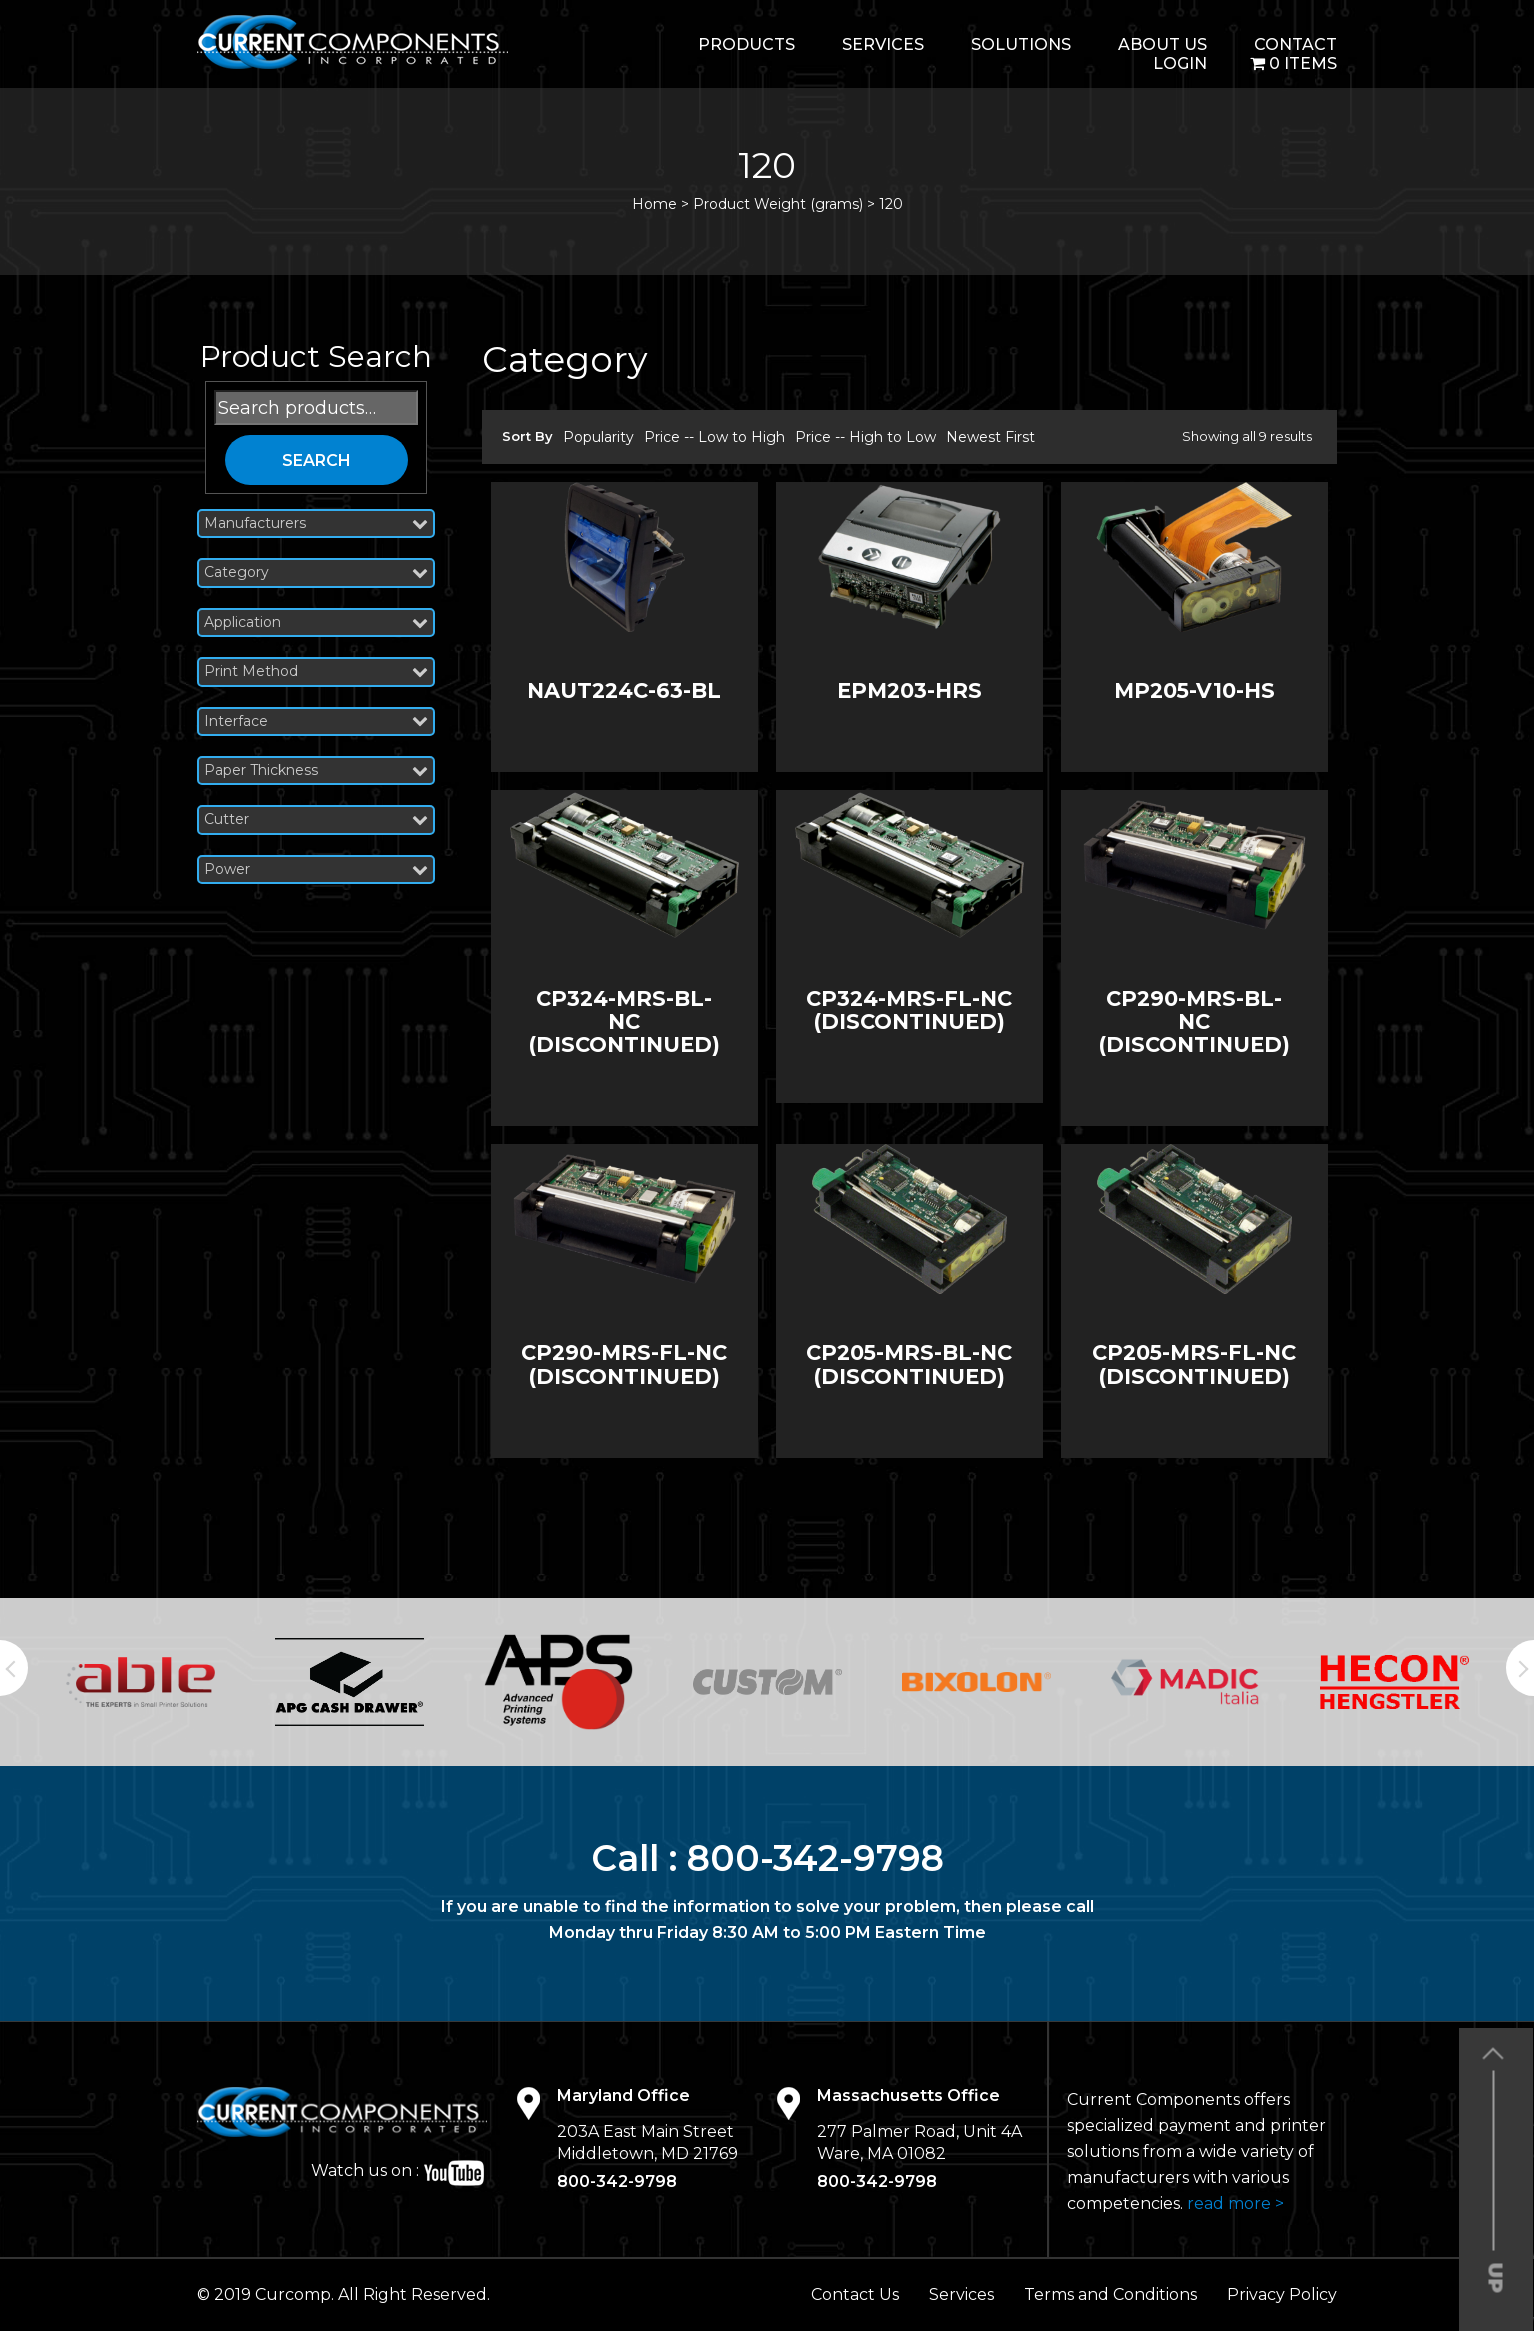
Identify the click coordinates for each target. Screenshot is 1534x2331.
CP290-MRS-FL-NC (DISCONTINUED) (624, 1364)
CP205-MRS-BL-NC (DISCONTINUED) (909, 1364)
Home (654, 204)
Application (316, 622)
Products (746, 44)
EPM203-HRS (909, 690)
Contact (1295, 44)
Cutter (316, 819)
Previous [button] (14, 1668)
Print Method (316, 671)
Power (316, 869)
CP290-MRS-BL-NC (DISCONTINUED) (1194, 1021)
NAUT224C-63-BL (624, 690)
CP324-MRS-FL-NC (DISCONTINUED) (909, 1010)
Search (316, 460)
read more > (1235, 2203)
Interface (316, 721)
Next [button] (1520, 1668)
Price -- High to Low (865, 437)
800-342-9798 (815, 1858)
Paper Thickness (316, 770)
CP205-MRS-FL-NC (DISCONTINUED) (1194, 1364)
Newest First (990, 437)
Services (883, 44)
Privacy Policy (1282, 2294)
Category (316, 572)
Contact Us (855, 2294)
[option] (140, 1682)
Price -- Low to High (714, 437)
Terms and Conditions (1110, 2294)
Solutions (1021, 44)
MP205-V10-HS (1194, 690)
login (1180, 63)
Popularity (598, 437)
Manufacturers (316, 523)
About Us (1162, 44)
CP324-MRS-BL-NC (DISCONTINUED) (624, 1021)
